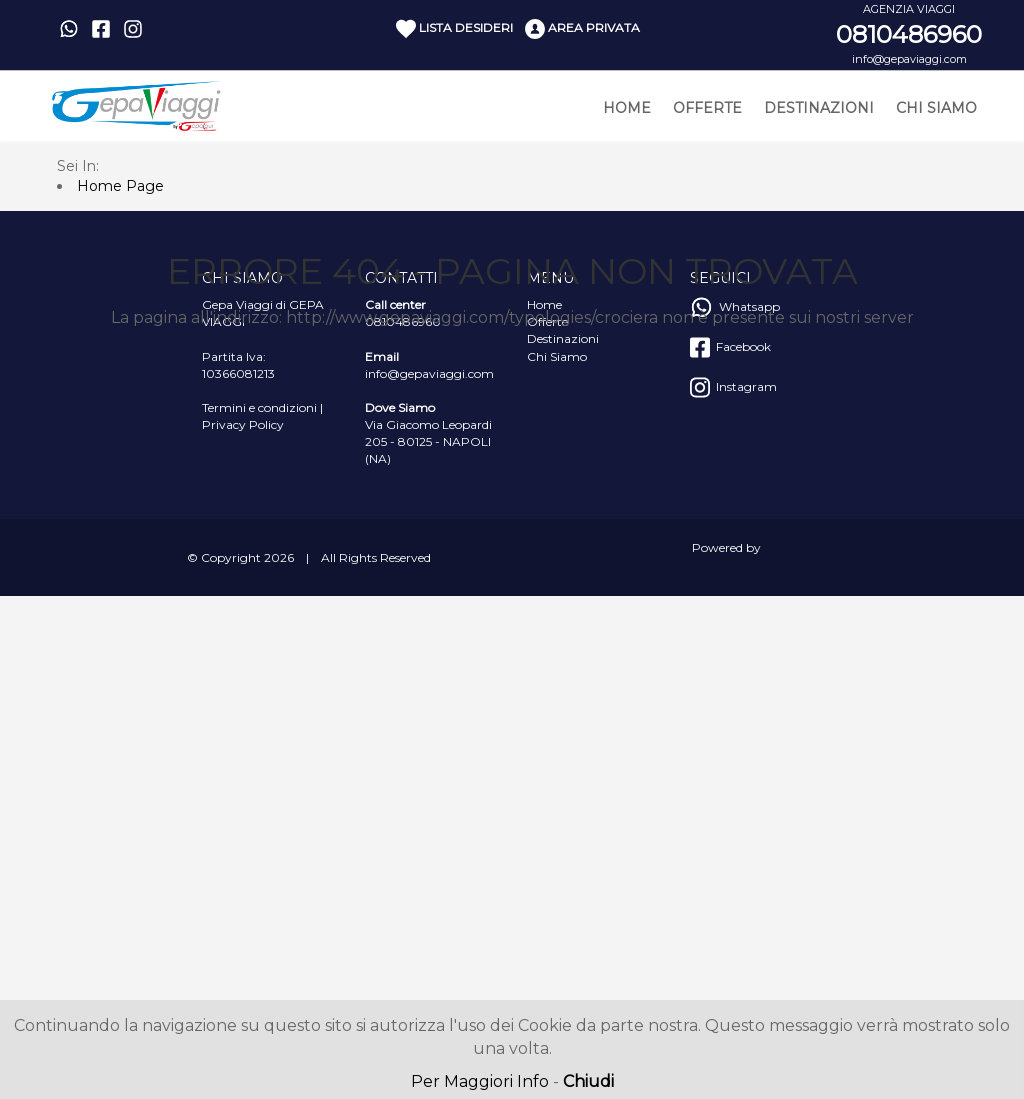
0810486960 (909, 34)
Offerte (707, 108)
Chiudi (588, 1081)
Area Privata (582, 29)
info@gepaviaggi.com (909, 59)
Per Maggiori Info (480, 1081)
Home (627, 108)
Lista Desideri (454, 29)
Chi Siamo (936, 108)
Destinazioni (819, 108)
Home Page (120, 186)
